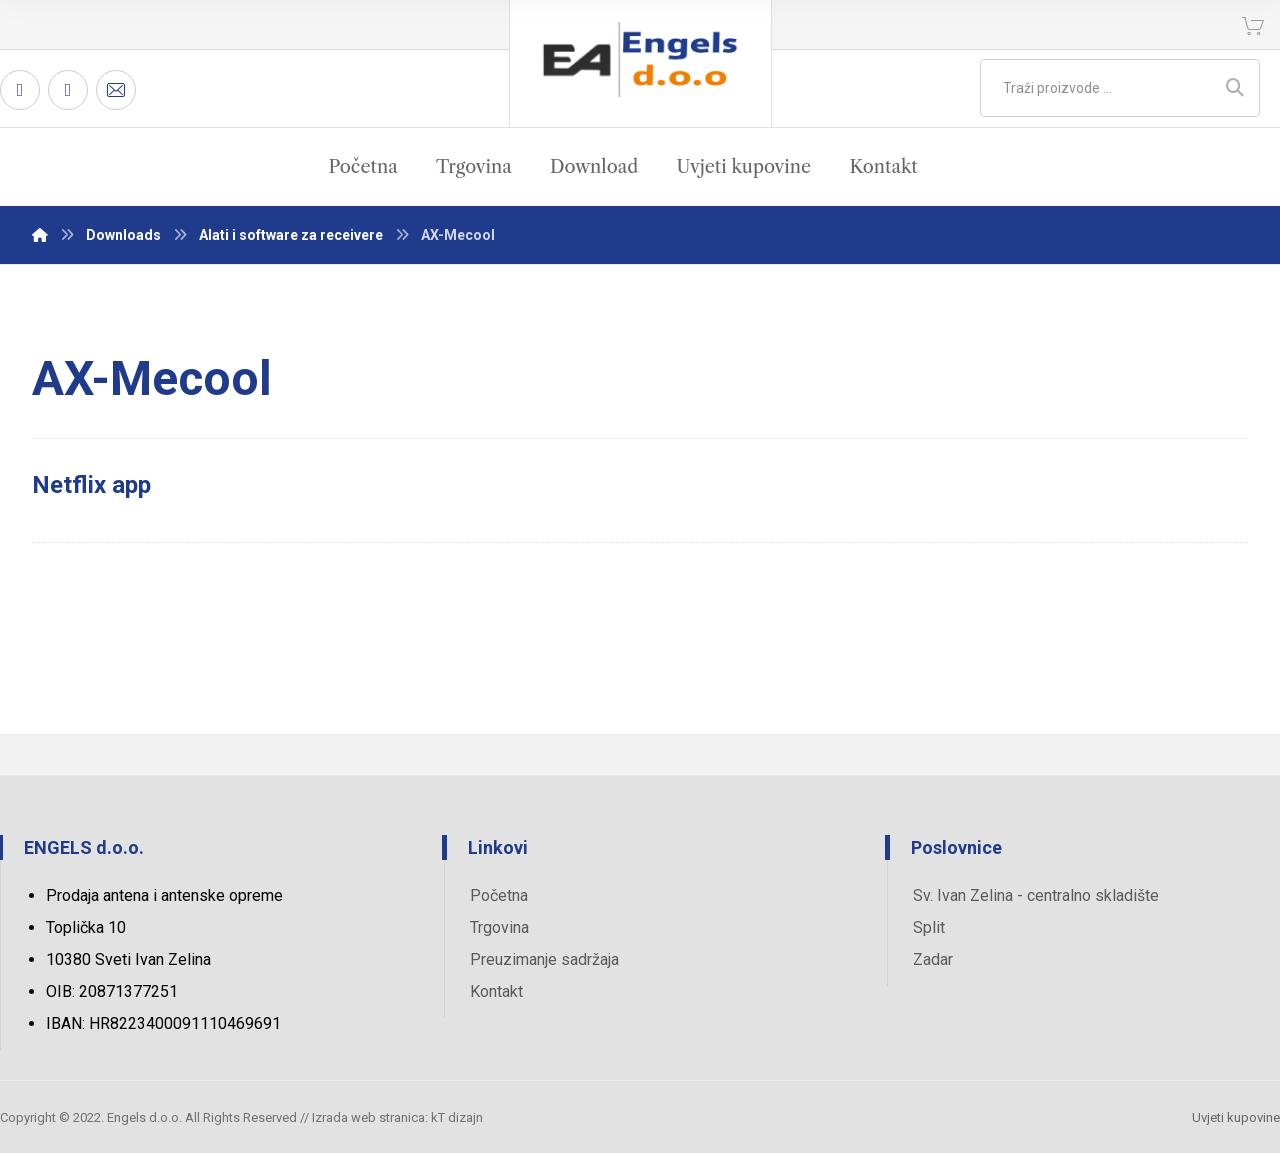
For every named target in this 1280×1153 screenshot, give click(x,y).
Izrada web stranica (368, 1117)
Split (929, 927)
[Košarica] (1253, 24)
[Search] (1235, 88)
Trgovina (499, 927)
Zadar (933, 959)
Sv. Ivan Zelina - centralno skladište (1036, 895)
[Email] (116, 90)
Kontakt (496, 991)
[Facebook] (20, 90)
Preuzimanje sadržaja (544, 959)
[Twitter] (68, 90)
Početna (499, 895)
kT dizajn (457, 1117)
